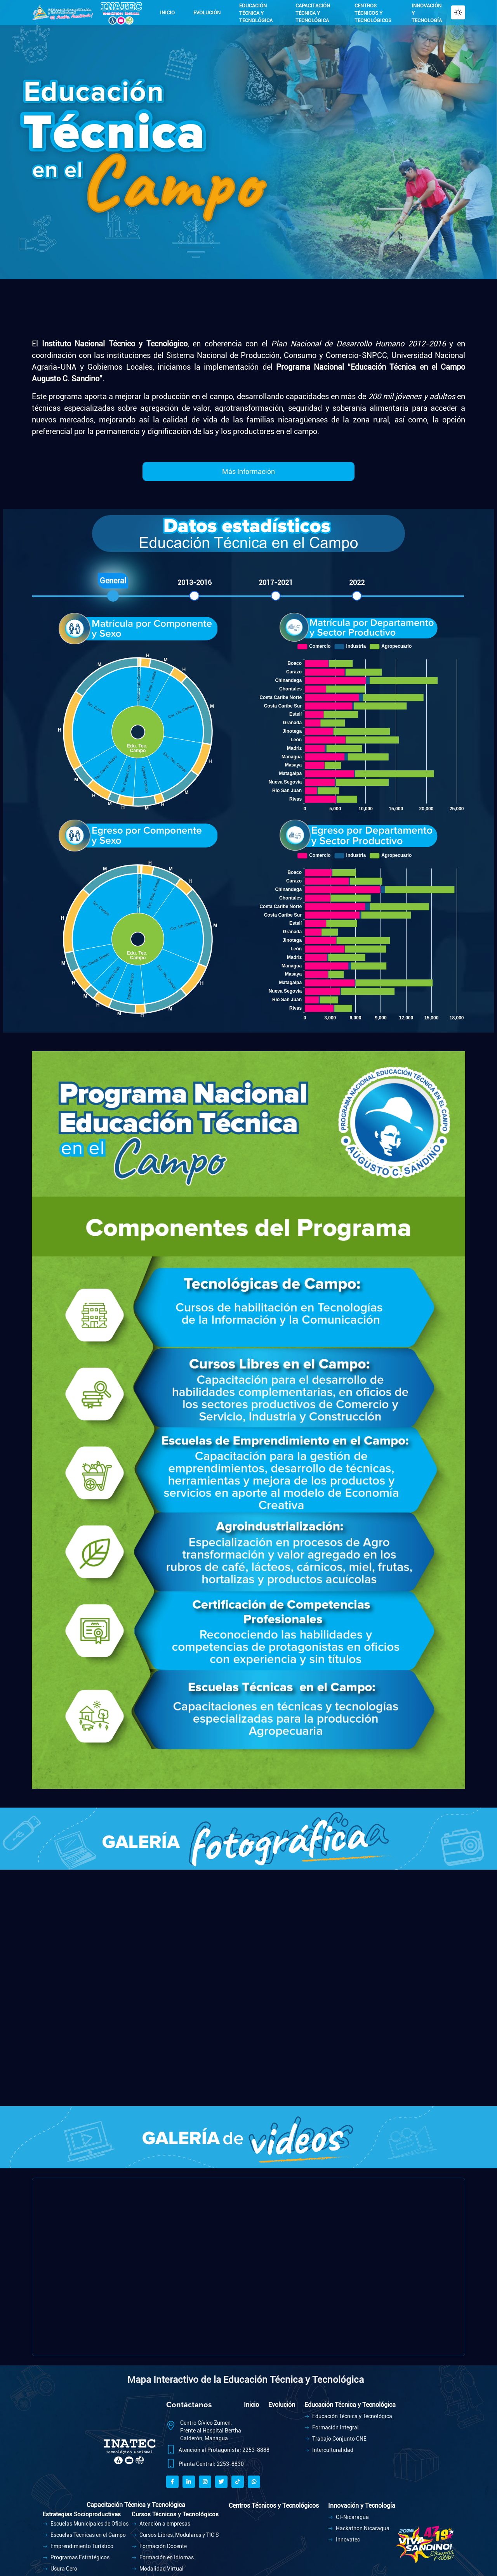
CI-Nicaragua (348, 2517)
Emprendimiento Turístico (78, 2546)
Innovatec (344, 2539)
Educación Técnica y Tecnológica (348, 2416)
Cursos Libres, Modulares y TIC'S (175, 2535)
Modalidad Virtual (158, 2569)
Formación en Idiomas (163, 2557)
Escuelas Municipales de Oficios (86, 2524)
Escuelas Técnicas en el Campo (84, 2535)
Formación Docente (159, 2546)
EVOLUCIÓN (207, 13)
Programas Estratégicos (76, 2557)
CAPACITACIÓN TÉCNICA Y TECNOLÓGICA (312, 13)
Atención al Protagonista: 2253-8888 (224, 2450)
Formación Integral (331, 2427)
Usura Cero (60, 2569)
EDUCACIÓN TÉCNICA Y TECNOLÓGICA (256, 13)
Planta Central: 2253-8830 (211, 2464)
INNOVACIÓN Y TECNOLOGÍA (427, 13)
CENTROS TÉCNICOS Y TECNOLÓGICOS (373, 13)
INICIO (167, 13)
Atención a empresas (161, 2524)
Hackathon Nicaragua (358, 2528)
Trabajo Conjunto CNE (335, 2439)
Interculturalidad (328, 2450)
